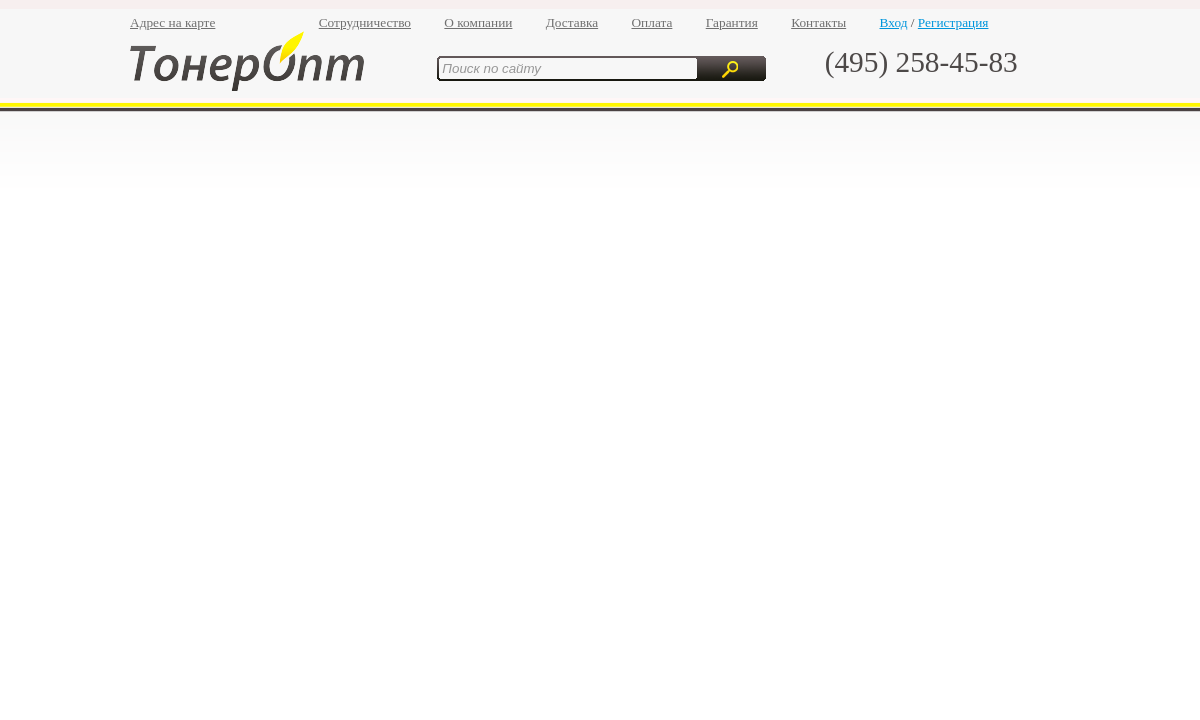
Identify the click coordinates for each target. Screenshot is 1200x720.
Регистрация (953, 22)
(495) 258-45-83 (921, 62)
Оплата (651, 22)
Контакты (818, 22)
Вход (894, 22)
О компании (478, 22)
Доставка (572, 22)
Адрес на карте (172, 22)
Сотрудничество (365, 22)
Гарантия (732, 22)
